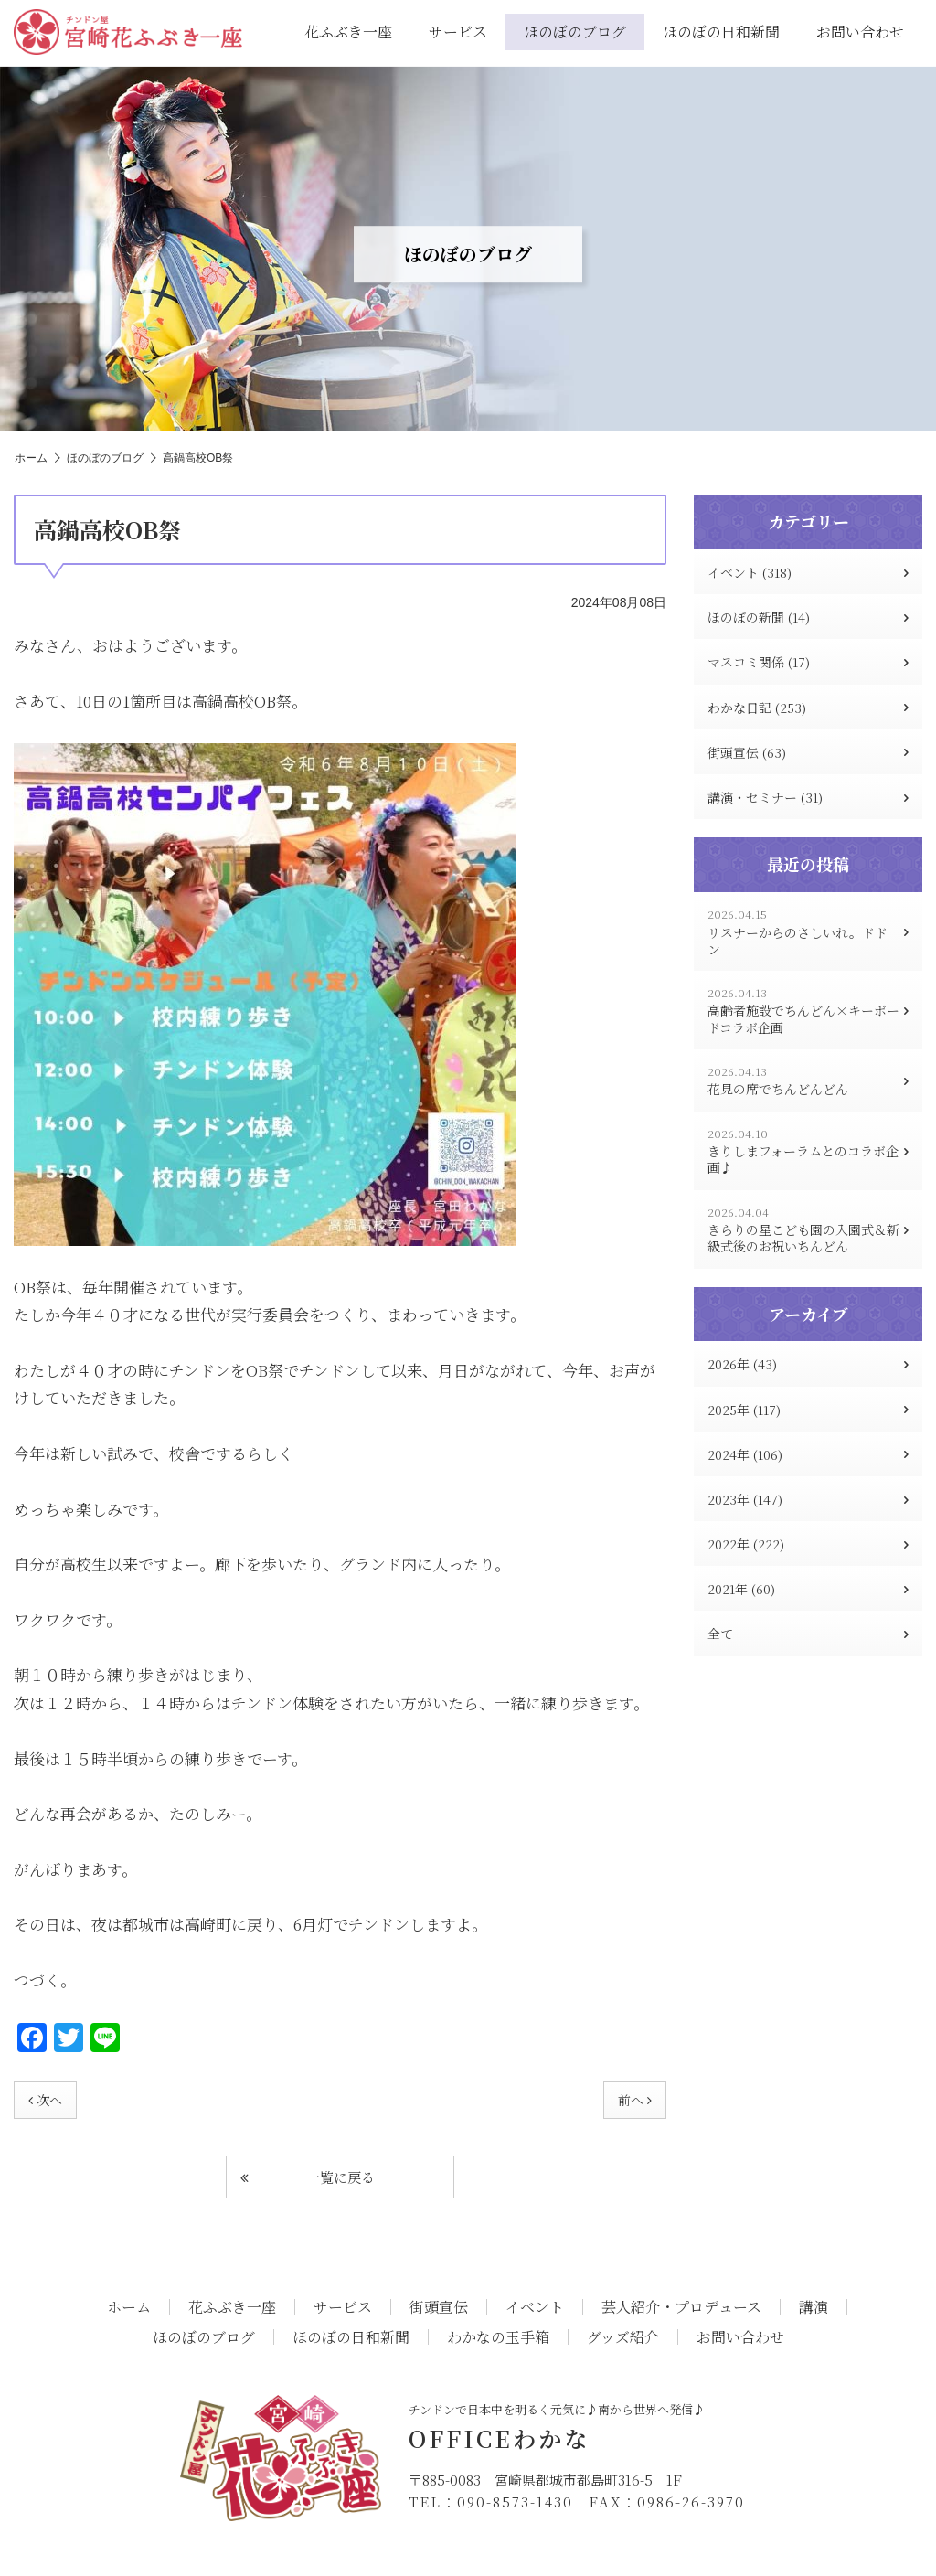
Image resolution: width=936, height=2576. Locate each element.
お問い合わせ (860, 31)
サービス (458, 31)
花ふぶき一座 (348, 31)
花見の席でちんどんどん (808, 1081)
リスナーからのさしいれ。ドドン (808, 932)
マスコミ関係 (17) (808, 662)
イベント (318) (808, 572)
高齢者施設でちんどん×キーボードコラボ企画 (808, 1011)
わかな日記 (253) (808, 707)
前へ (635, 2100)
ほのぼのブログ (575, 31)
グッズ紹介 (623, 2337)
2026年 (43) (808, 1364)
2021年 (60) (808, 1589)
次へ (45, 2100)
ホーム (37, 458)
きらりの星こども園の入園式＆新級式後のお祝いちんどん (808, 1230)
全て (808, 1633)
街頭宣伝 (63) (808, 752)
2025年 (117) (808, 1409)
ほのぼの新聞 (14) (808, 617)
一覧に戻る (307, 2177)
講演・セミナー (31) (808, 797)
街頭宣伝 (439, 2307)
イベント (534, 2307)
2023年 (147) (808, 1499)
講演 (813, 2307)
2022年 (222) (808, 1544)
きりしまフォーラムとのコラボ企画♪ (808, 1151)
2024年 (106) (808, 1454)
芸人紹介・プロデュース (681, 2307)
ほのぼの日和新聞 (721, 31)
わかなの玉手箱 (498, 2337)
